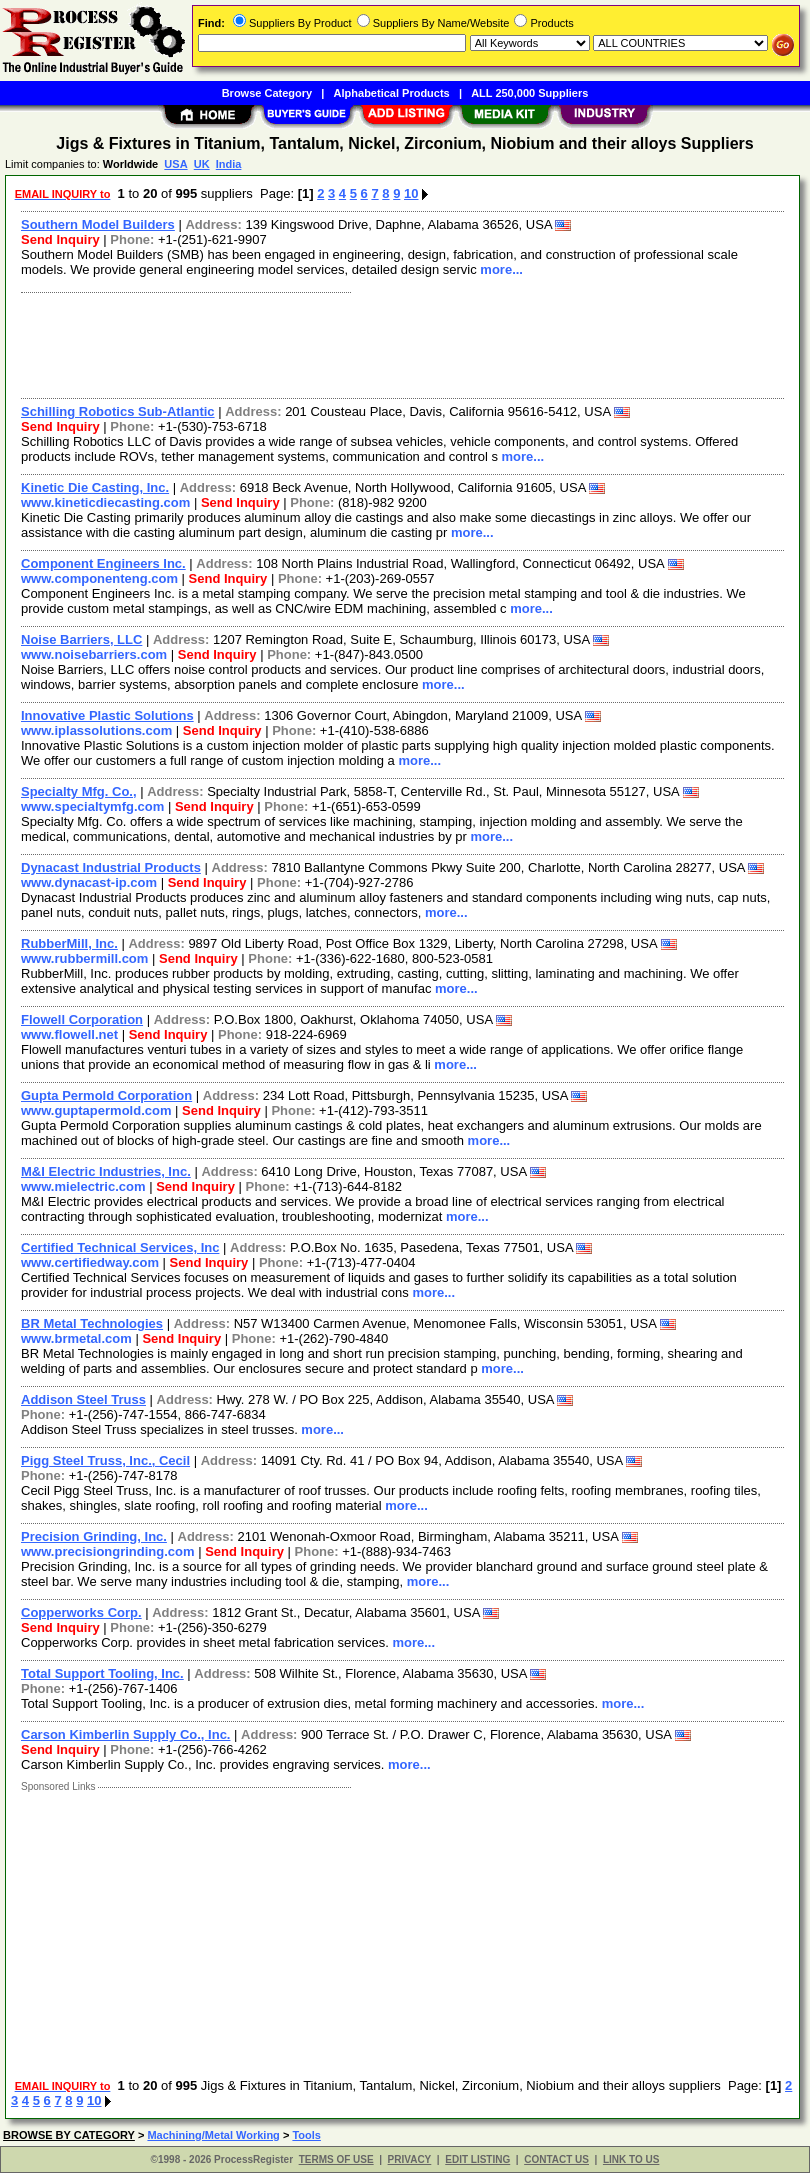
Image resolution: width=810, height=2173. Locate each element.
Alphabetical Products (392, 93)
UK (202, 164)
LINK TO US (631, 2159)
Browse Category (267, 93)
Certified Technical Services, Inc (120, 1247)
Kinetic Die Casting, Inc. (95, 487)
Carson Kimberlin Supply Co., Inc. (125, 1734)
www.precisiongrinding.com (108, 1551)
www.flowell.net (69, 1034)
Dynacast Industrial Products (111, 867)
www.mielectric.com (83, 1186)
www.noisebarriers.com (94, 654)
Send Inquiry (60, 239)
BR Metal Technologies (92, 1323)
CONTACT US (556, 2159)
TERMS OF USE (336, 2159)
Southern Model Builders (98, 224)
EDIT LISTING (477, 2159)
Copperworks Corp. (81, 1612)
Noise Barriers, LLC (81, 639)
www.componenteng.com (99, 578)
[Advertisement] (398, 343)
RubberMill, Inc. (69, 943)
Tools (306, 2135)
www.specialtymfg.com (92, 806)
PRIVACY (410, 2159)
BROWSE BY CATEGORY (69, 2135)
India (229, 164)
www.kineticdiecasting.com (105, 502)
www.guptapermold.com (96, 1110)
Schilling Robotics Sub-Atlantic (118, 411)
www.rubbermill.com (84, 958)
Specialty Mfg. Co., (79, 791)
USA (175, 164)
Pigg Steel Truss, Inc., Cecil (105, 1460)
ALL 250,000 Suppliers (529, 93)
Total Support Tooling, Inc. (102, 1673)
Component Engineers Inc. (103, 563)
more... (501, 269)
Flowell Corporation (82, 1019)
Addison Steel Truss (83, 1399)
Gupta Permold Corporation (106, 1095)
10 (411, 193)
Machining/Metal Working (213, 2135)
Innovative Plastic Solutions (107, 715)
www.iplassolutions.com (96, 730)
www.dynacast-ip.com (89, 882)
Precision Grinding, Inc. (94, 1536)
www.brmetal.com (76, 1338)
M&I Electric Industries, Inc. (106, 1171)
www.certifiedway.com (90, 1262)
